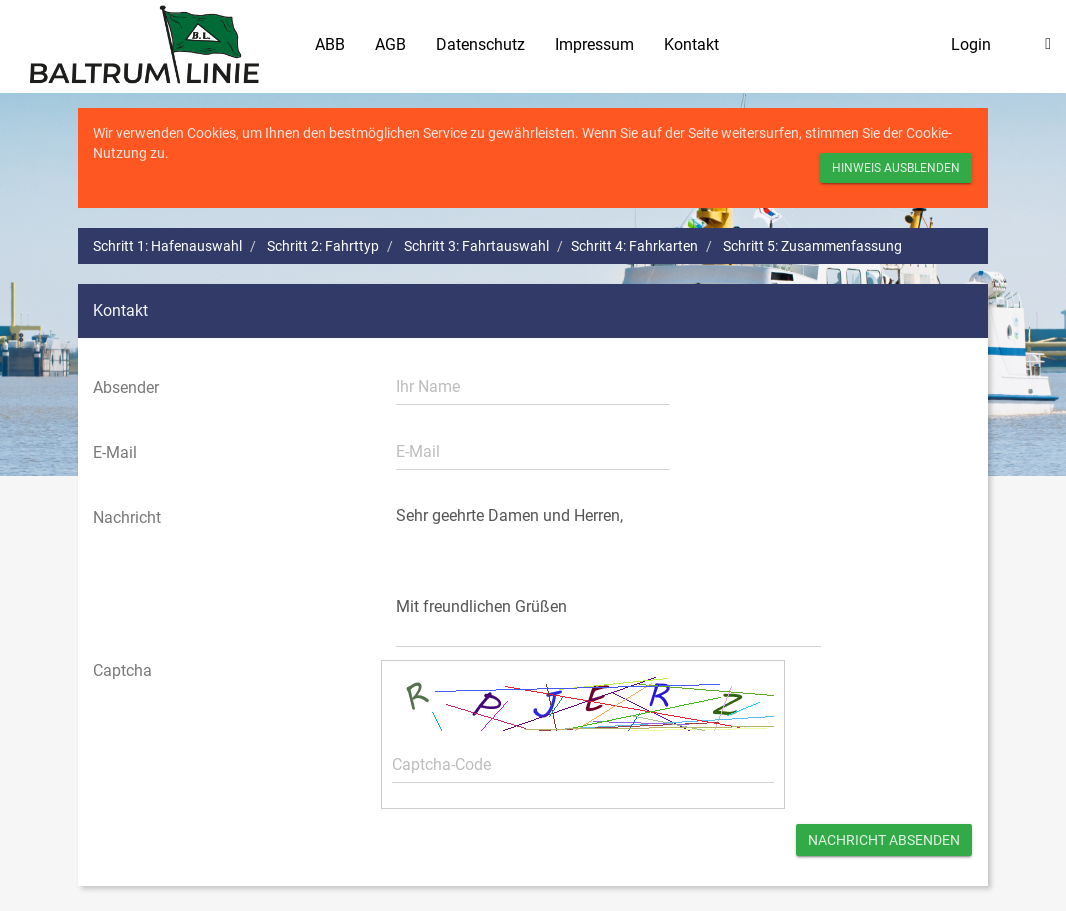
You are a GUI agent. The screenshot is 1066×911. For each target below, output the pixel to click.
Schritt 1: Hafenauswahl (167, 246)
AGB (390, 44)
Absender (126, 387)
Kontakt (691, 44)
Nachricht (127, 517)
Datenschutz (480, 44)
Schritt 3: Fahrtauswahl (476, 246)
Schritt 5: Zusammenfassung (812, 246)
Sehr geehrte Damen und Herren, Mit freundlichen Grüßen (608, 573)
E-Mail (115, 452)
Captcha (122, 670)
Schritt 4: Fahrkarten (634, 246)
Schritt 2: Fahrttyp (323, 246)
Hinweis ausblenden (896, 168)
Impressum (594, 44)
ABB (330, 44)
